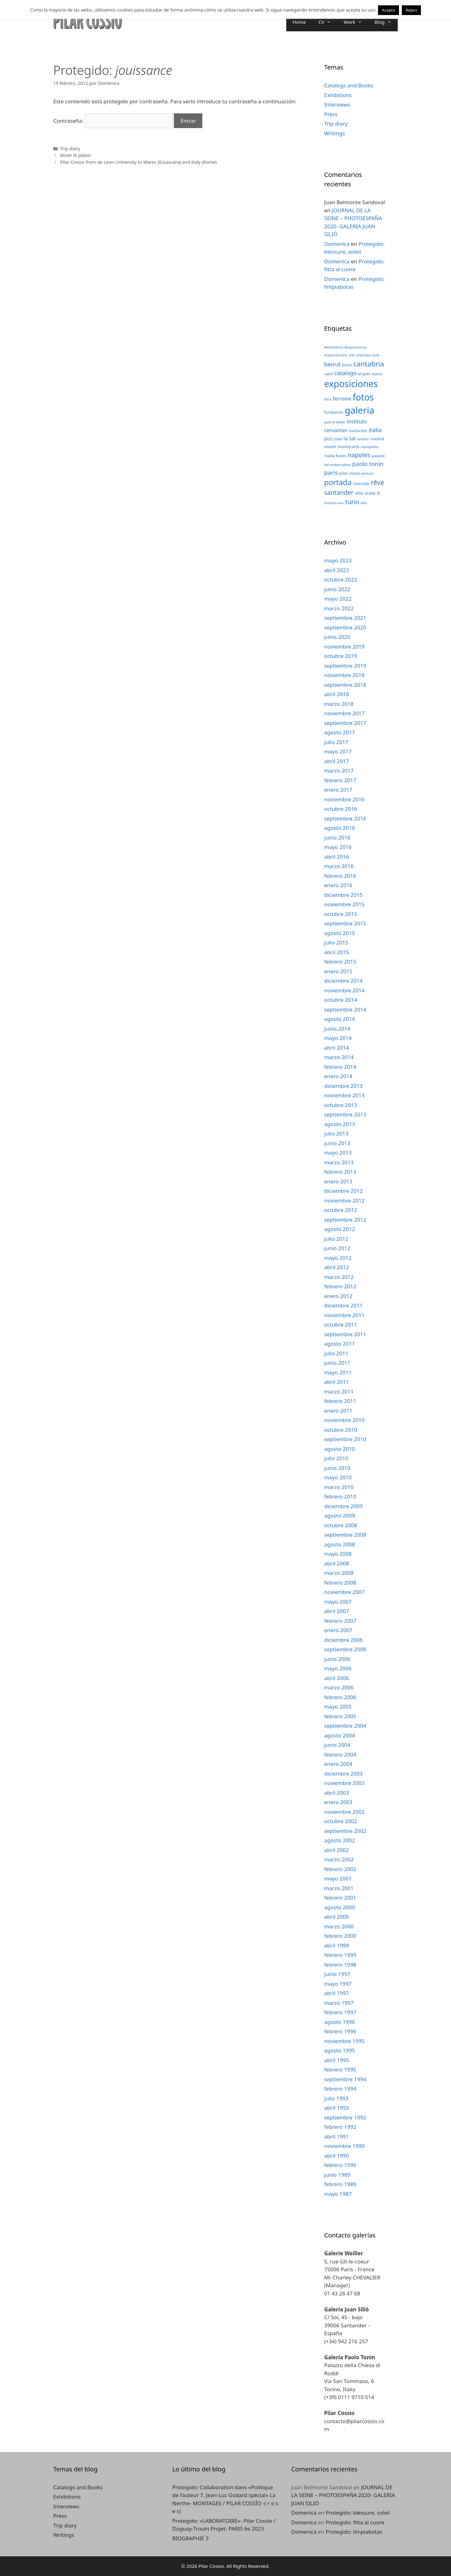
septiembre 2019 (345, 665)
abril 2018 (336, 694)
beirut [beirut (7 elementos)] (332, 364)
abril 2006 (336, 1678)
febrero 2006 (340, 1697)
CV (328, 22)
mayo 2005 (338, 1706)
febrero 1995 (340, 2069)
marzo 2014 (339, 1057)
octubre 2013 (340, 1105)
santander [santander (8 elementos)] (339, 492)
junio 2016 (337, 837)
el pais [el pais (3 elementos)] (364, 373)
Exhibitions (338, 95)
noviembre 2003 (344, 1783)
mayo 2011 (338, 1372)
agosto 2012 (339, 1229)
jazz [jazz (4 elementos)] (328, 438)
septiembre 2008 (345, 1534)
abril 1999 (336, 1945)
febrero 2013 (340, 1171)
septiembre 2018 (345, 684)
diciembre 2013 (343, 1085)
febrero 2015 (340, 961)
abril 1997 (336, 1993)
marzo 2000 (339, 1926)
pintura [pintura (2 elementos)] (367, 473)
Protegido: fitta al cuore (355, 2522)
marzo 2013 (339, 1162)
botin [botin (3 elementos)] (347, 365)
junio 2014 (337, 1028)
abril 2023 (336, 570)
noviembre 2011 (344, 1315)
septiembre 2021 (345, 617)
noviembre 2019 (344, 646)
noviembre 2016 (344, 799)
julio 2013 (336, 1133)
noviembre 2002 (344, 1811)
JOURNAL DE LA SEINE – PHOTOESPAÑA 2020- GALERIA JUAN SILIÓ (343, 2495)
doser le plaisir (75, 155)
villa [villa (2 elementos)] (363, 503)
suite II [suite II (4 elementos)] (372, 493)
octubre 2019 (340, 656)
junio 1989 (337, 2174)
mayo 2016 (338, 847)
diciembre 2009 (343, 1506)
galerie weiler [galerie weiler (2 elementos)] (334, 422)
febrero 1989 (340, 2184)
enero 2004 (338, 1763)
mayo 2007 (338, 1601)
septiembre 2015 (345, 923)
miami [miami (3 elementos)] (330, 446)
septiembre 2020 (345, 627)
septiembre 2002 (345, 1830)
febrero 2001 (340, 1897)
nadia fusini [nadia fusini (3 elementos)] (335, 455)
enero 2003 (338, 1802)
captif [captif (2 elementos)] (328, 374)
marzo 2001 (339, 1888)
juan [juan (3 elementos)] (338, 439)
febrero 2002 (340, 1869)
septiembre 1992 (345, 2117)
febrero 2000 (340, 1935)
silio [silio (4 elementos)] (359, 493)
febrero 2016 (340, 875)
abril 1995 (336, 2060)
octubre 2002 (340, 1821)
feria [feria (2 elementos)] (327, 399)
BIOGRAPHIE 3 (190, 2538)
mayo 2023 (338, 560)
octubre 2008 (340, 1525)
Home (299, 22)
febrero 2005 (340, 1716)
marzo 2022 (339, 608)
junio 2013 (337, 1143)
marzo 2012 (339, 1276)
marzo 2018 (339, 703)
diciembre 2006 (343, 1639)
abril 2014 (336, 1047)
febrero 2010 (340, 1496)
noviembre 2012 (344, 1200)
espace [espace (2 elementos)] (377, 374)
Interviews (337, 104)
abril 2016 (336, 856)
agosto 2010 (339, 1448)
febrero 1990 (340, 2165)
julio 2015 (336, 942)
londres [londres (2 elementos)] (363, 439)
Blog (386, 22)
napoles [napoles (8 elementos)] (359, 455)
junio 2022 (337, 589)
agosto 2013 (339, 1124)
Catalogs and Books (348, 85)
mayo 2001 (338, 1878)
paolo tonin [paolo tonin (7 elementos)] (368, 464)
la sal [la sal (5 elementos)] (350, 438)
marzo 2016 (339, 866)
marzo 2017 (339, 770)
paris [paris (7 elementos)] (331, 472)
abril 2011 (336, 1381)
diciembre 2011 (343, 1305)
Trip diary (70, 149)
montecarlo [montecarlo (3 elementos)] (349, 446)
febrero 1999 (340, 1954)
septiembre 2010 (345, 1439)
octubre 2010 (340, 1429)
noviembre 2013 (344, 1095)
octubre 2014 (340, 999)
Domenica (337, 243)
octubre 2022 (340, 579)
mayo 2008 (338, 1553)
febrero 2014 (340, 1066)
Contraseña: (113, 120)
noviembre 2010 (344, 1420)
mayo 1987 (338, 2193)
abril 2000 (336, 1916)
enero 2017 (338, 789)
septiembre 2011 (345, 1334)
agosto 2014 (339, 1018)
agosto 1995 (339, 2050)
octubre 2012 (340, 1209)
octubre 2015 (340, 914)
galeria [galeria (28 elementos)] (359, 410)
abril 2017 (336, 761)
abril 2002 (336, 1850)
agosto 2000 (339, 1907)
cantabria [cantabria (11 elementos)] (368, 363)
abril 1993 (336, 2107)
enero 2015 (338, 971)
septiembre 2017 (345, 723)
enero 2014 (338, 1076)
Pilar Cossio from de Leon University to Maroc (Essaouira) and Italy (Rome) (138, 162)
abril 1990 (336, 2155)
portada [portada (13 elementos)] (337, 482)
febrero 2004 (340, 1754)
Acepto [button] (388, 10)
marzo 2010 (339, 1487)
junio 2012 (337, 1248)
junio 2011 (337, 1362)
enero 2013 (338, 1181)
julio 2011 (336, 1353)
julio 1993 (336, 2098)
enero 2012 (338, 1296)
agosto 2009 (339, 1515)
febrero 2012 (340, 1286)
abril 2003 (336, 1792)
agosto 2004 (339, 1735)
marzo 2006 (339, 1687)
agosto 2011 (339, 1343)
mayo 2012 (338, 1257)
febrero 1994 (340, 2088)
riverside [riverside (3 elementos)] (361, 483)
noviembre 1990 (344, 2145)
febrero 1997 (340, 2012)
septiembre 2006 (345, 1649)
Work (356, 22)
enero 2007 (338, 1630)
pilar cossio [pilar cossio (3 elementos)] (349, 473)
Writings (334, 133)
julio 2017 (336, 742)
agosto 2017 (339, 732)
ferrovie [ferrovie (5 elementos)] (342, 398)
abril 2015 (336, 952)
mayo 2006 (338, 1668)
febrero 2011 (340, 1400)
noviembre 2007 (344, 1592)
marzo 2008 (339, 1572)
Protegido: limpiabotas (354, 2531)
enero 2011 (338, 1410)
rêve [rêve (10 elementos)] (377, 482)
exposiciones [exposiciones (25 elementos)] (351, 384)
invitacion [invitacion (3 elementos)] (358, 430)
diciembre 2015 (343, 894)
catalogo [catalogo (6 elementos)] (345, 373)
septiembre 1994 (345, 2079)
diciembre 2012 (343, 1190)
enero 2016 (338, 885)
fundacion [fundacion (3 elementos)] (333, 412)
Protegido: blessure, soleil (358, 2512)
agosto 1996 (339, 2021)
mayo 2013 (338, 1152)
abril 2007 (336, 1611)
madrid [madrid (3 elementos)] (377, 439)
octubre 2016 (340, 808)
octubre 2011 (340, 1324)
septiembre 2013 (345, 1114)
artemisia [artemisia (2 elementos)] (363, 355)
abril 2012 (336, 1267)
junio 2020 (337, 636)
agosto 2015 (339, 933)
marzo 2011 (339, 1391)
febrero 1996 (340, 2031)
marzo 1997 (339, 2002)
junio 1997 (337, 1974)
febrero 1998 (340, 1964)
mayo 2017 (338, 751)
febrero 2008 (340, 1582)
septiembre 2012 (345, 1219)
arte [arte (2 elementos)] (352, 355)
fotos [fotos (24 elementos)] (363, 397)
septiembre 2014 (345, 1009)
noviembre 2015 (344, 904)
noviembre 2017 (344, 713)
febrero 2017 (340, 780)
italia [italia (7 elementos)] (375, 430)
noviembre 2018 (344, 675)
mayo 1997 (338, 1983)
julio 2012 (336, 1238)
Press (331, 114)
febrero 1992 (340, 2126)
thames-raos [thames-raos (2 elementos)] (334, 503)
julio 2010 (336, 1458)
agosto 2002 (339, 1840)
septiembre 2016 (345, 818)
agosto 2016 (339, 827)
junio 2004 (337, 1744)
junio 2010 (337, 1468)
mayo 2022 (338, 598)
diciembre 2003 (343, 1773)
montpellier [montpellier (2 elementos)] (370, 447)
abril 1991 (336, 2136)
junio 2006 (337, 1659)
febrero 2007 (340, 1620)
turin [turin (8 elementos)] (352, 502)
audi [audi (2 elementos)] (375, 355)
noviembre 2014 (344, 990)
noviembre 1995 (344, 2041)
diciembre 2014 (343, 980)
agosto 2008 (339, 1544)
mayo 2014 (338, 1038)
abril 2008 (336, 1563)
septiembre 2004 (345, 1725)
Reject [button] (411, 10)
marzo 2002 (339, 1859)
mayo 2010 (338, 1477)
